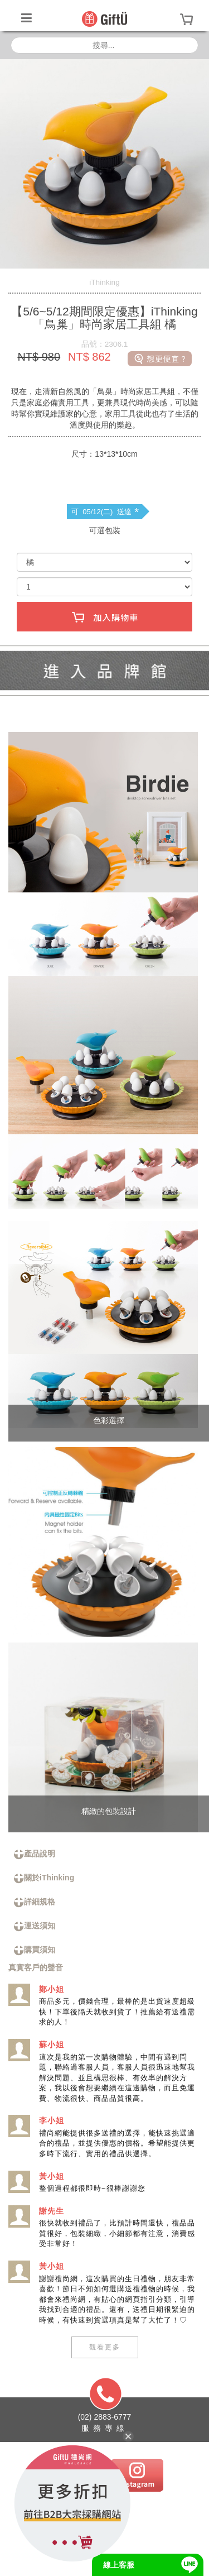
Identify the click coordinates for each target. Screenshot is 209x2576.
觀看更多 (104, 2347)
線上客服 (118, 2564)
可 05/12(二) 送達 (105, 512)
